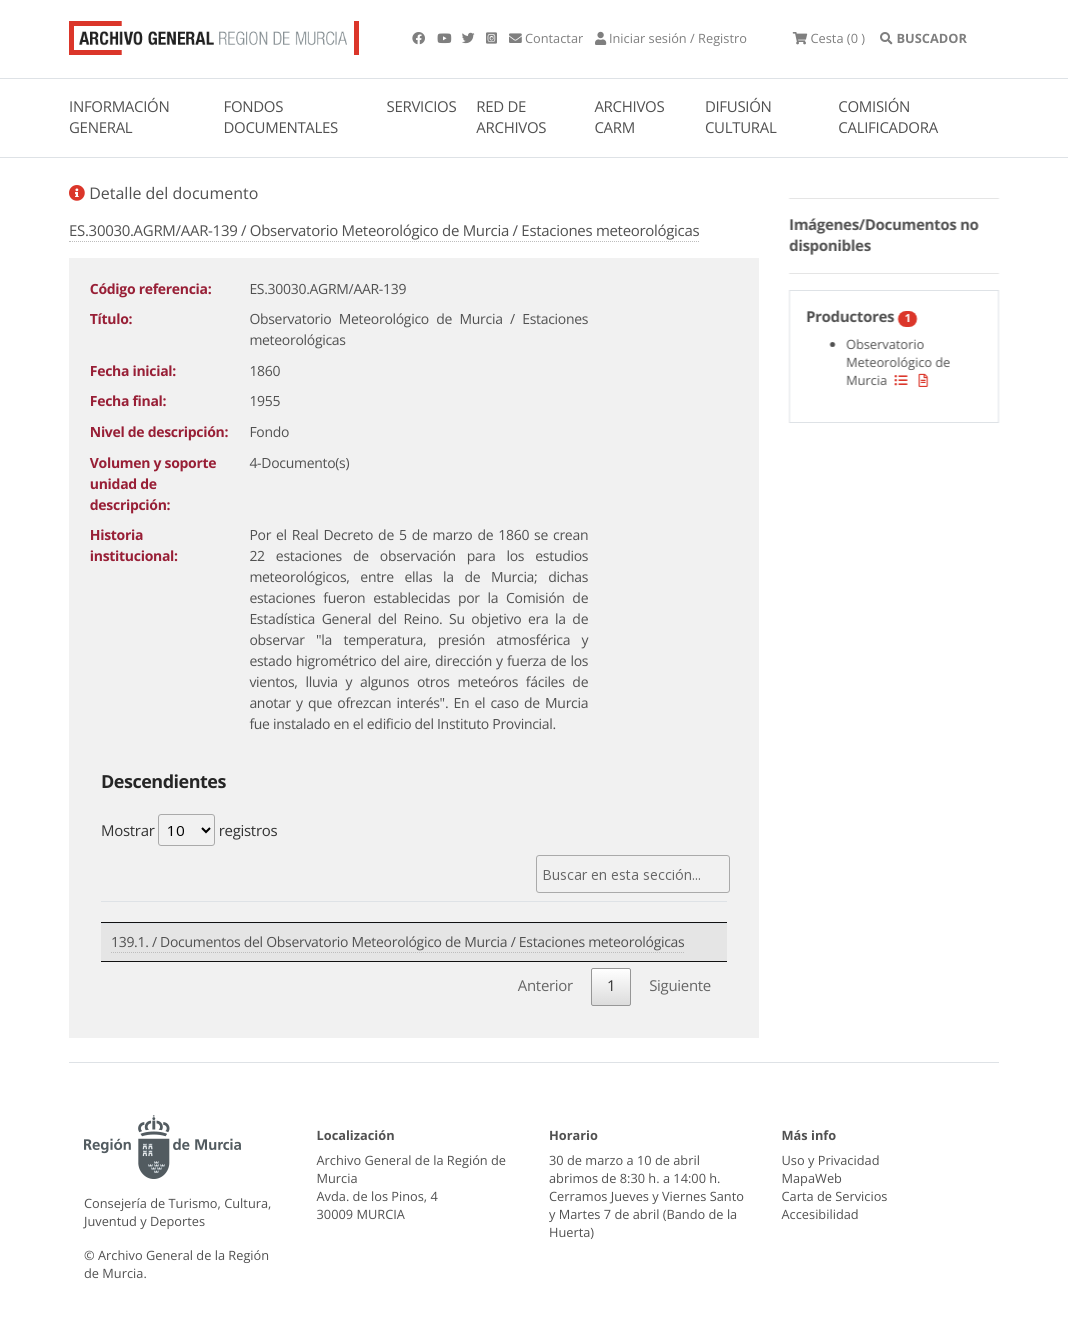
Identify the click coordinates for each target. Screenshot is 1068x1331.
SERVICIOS (422, 111)
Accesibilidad (820, 1214)
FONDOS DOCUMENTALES (280, 121)
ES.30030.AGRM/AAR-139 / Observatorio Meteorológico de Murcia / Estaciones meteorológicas (384, 234)
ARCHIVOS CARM (629, 121)
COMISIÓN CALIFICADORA (888, 121)
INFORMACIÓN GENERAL (119, 121)
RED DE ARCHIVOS (511, 121)
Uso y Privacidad (831, 1161)
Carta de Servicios (835, 1197)
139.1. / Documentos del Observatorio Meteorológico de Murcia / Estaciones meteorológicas (397, 944)
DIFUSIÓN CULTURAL (741, 121)
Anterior (545, 986)
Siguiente (680, 986)
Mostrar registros (189, 833)
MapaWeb (812, 1179)
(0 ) (849, 40)
